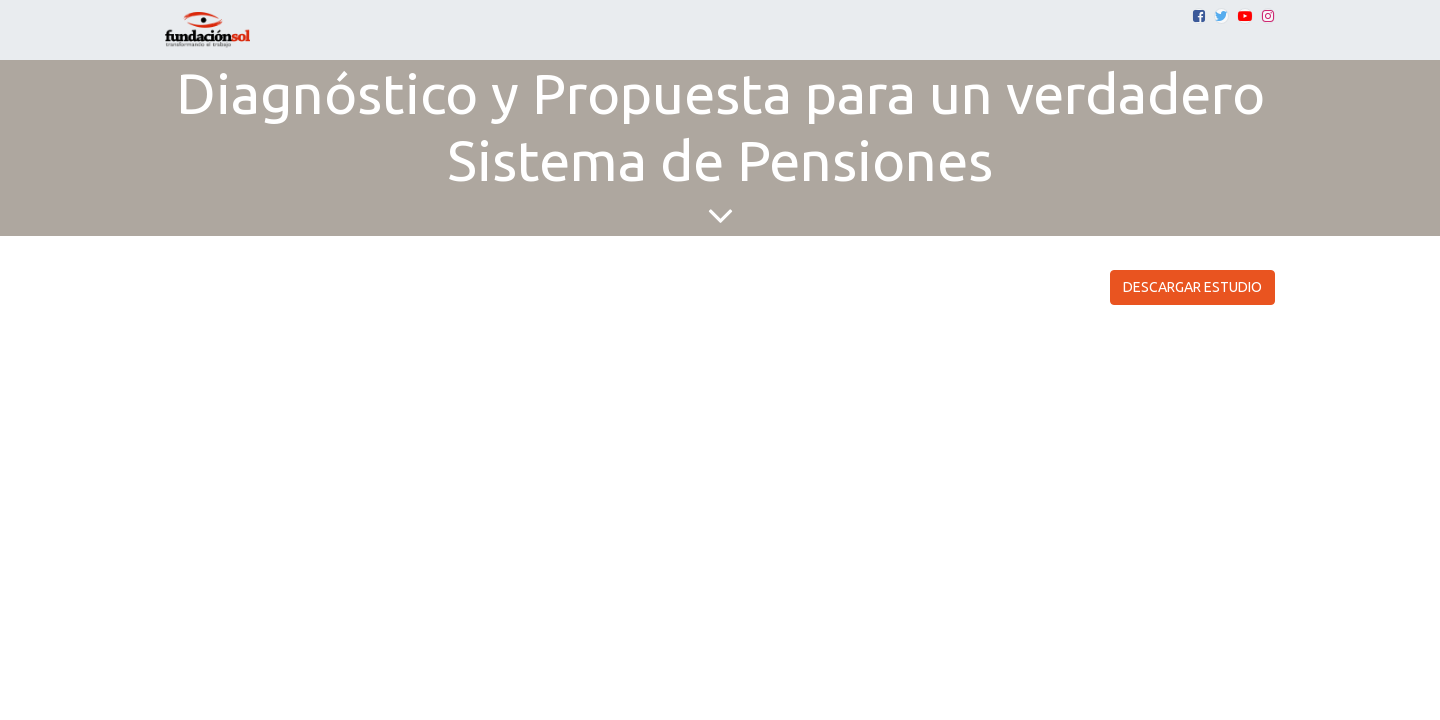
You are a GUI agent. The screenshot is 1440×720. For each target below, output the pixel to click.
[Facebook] (1199, 16)
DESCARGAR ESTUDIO (1192, 287)
